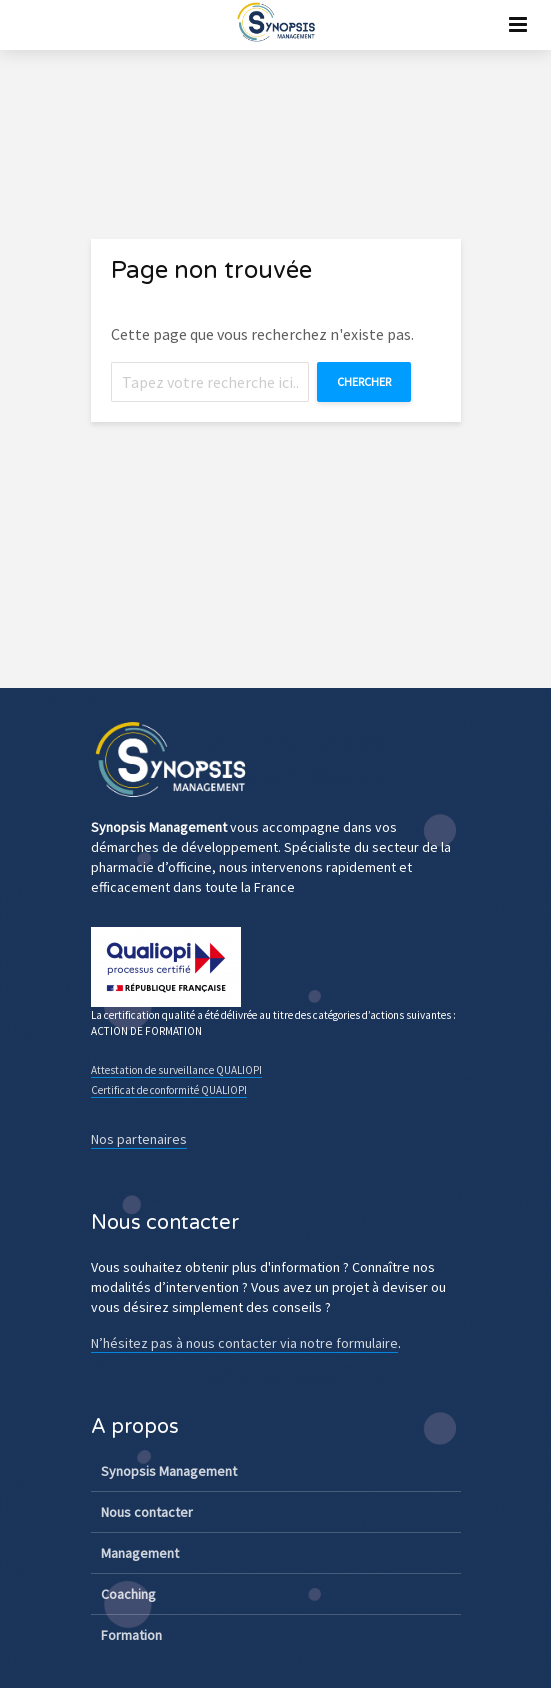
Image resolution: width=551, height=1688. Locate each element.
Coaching (128, 1594)
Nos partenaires (139, 1139)
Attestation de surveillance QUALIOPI (176, 1070)
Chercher (364, 381)
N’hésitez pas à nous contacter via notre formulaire (244, 1343)
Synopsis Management (169, 1471)
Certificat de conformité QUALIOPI (169, 1090)
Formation (131, 1635)
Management (140, 1553)
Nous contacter (147, 1512)
